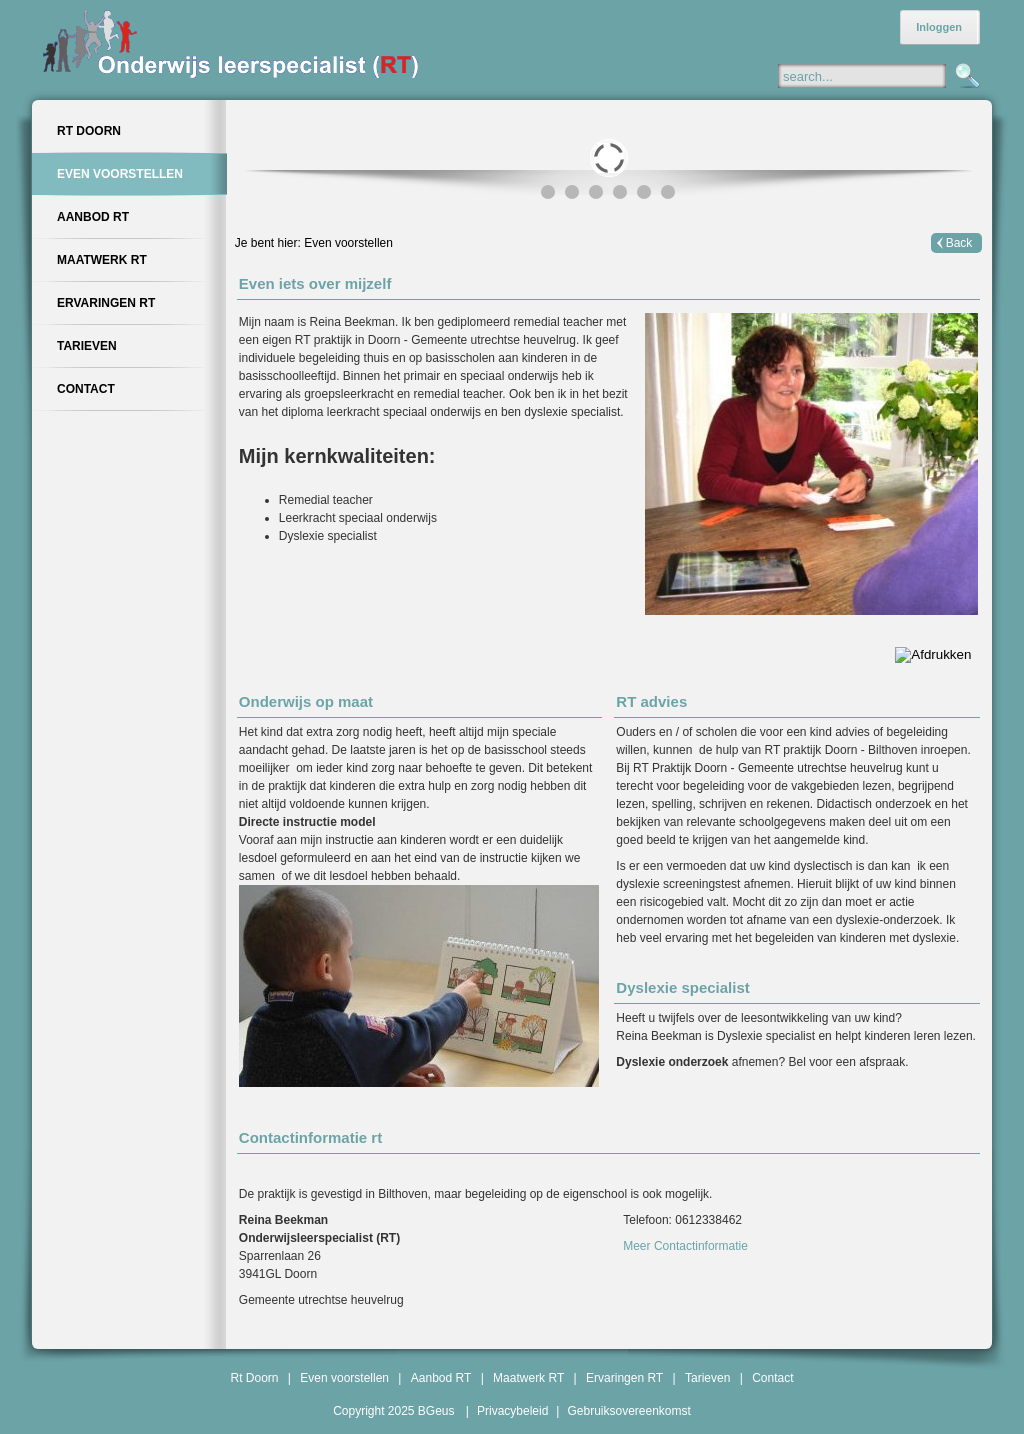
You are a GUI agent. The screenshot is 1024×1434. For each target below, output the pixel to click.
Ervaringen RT (624, 1378)
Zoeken (965, 77)
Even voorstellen (348, 243)
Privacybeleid (512, 1411)
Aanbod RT (441, 1378)
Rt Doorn (254, 1378)
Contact (772, 1378)
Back (959, 243)
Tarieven (707, 1378)
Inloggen (939, 27)
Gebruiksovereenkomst (628, 1411)
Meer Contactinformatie (685, 1246)
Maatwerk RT (528, 1378)
